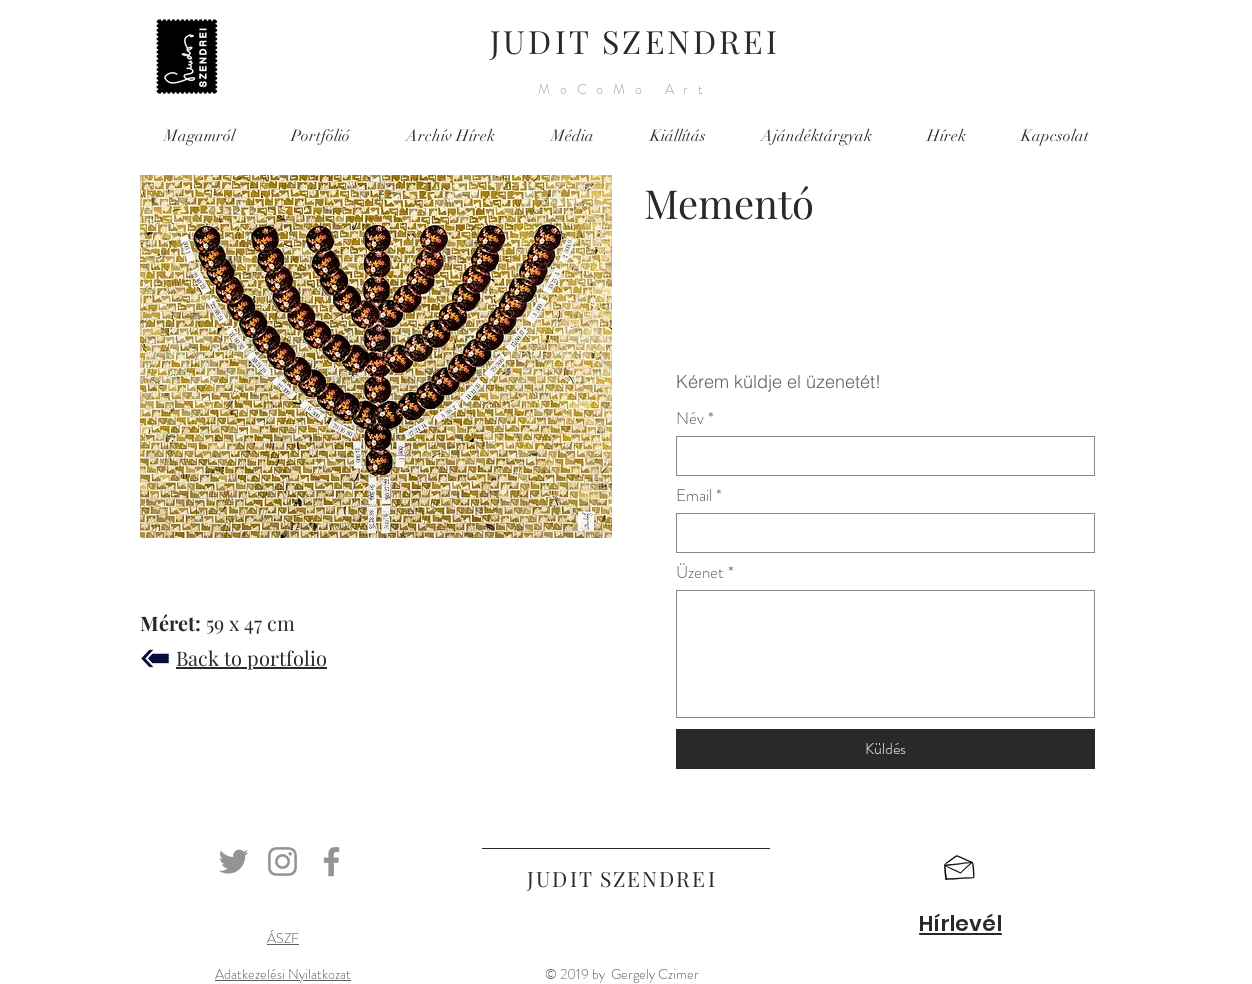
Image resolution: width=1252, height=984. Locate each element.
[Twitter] (233, 861)
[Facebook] (331, 861)
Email (694, 495)
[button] (959, 868)
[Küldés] (885, 749)
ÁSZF (283, 938)
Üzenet (700, 572)
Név (690, 418)
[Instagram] (282, 861)
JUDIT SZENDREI (635, 40)
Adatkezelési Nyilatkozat (283, 974)
